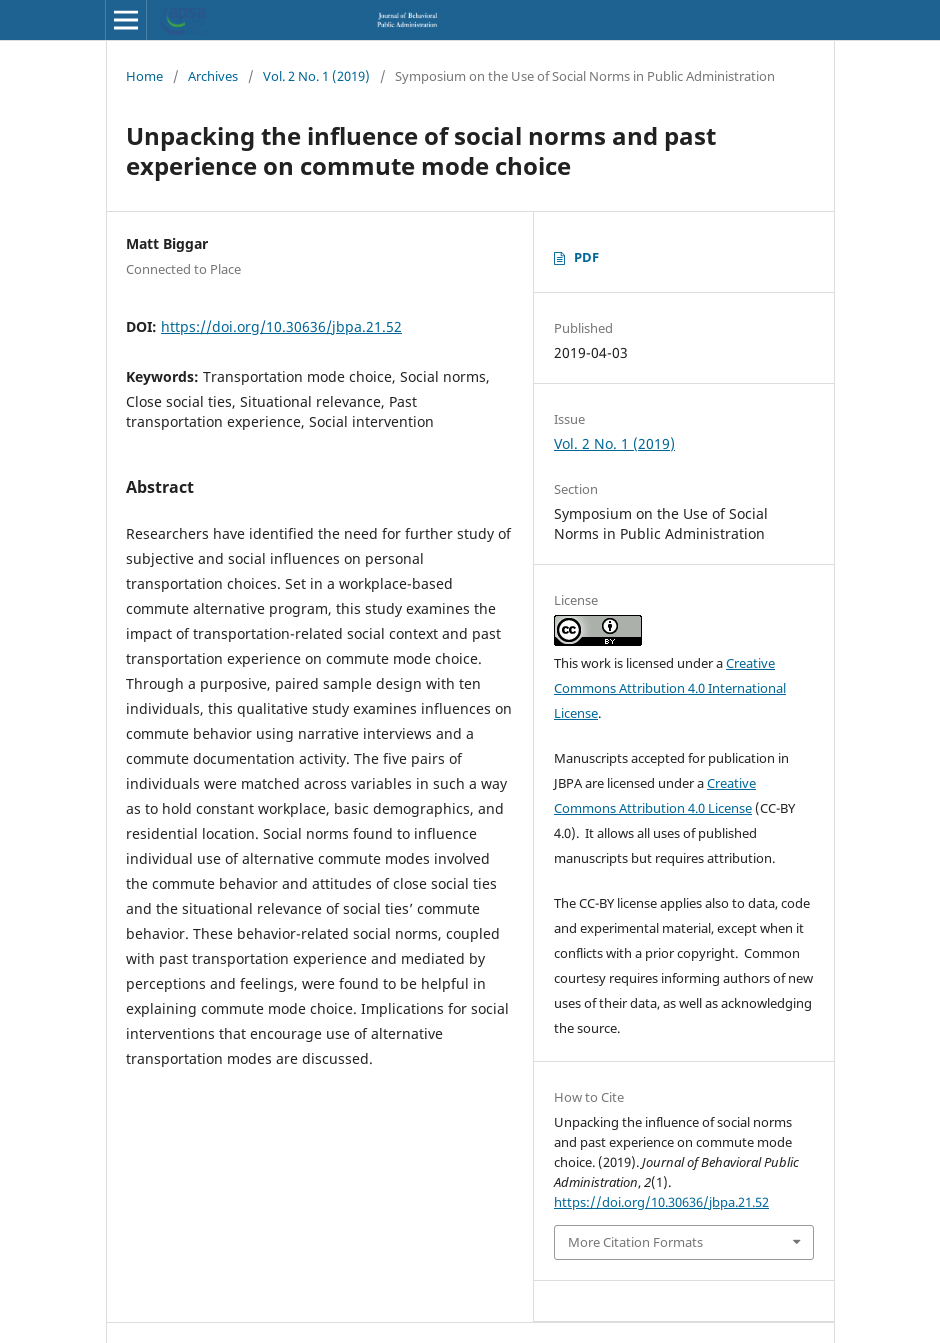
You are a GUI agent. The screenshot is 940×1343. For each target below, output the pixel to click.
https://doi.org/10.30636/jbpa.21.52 (281, 326)
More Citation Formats (635, 1242)
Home (144, 76)
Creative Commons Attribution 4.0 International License (670, 688)
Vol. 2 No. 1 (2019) (316, 76)
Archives (213, 76)
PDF (586, 257)
